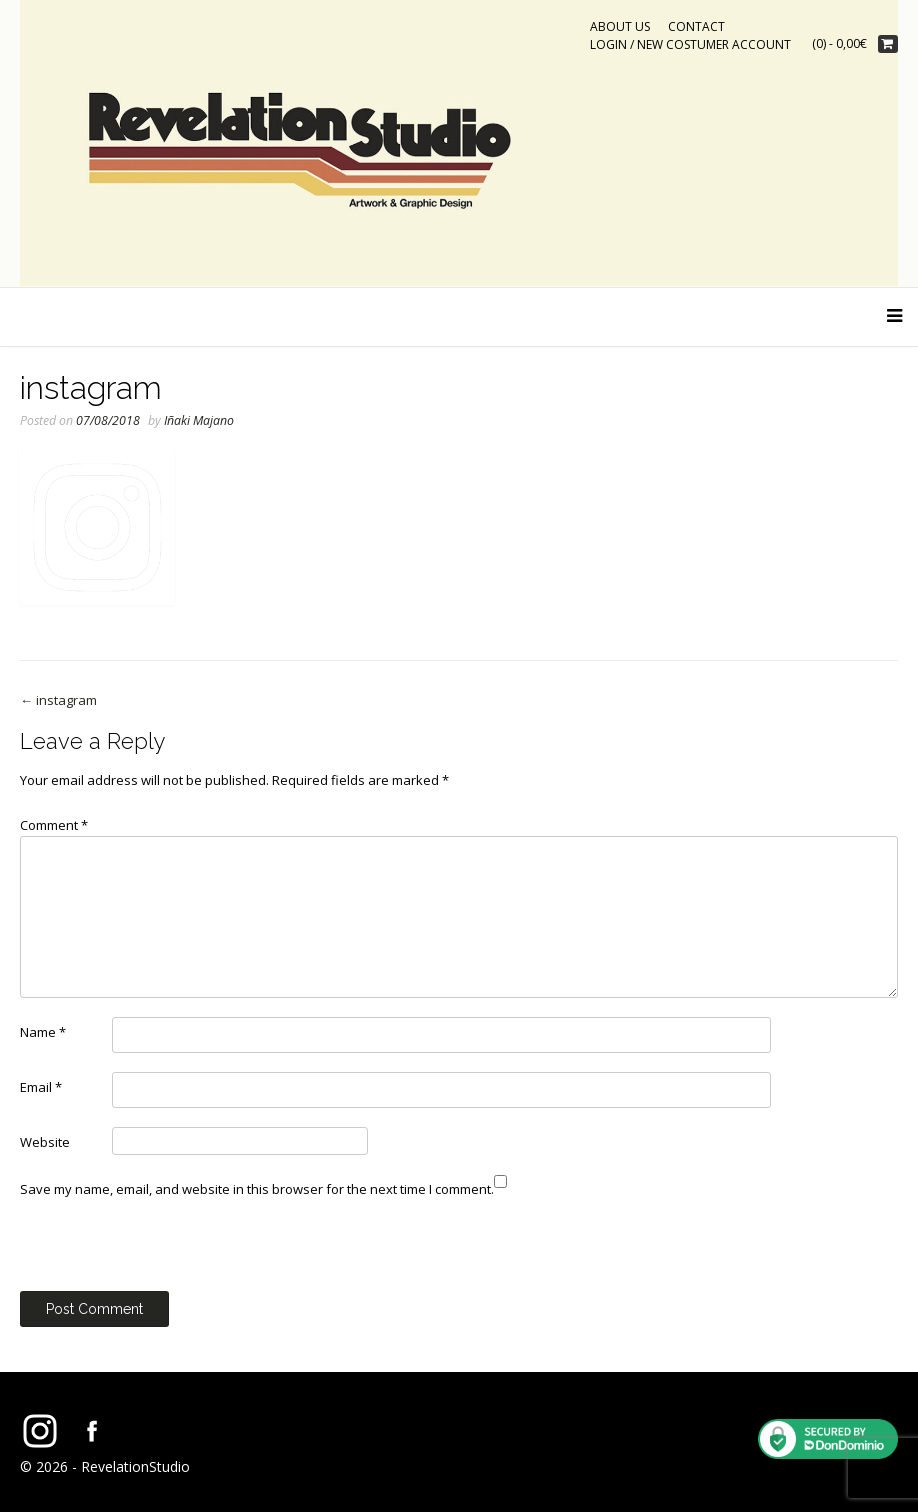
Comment (54, 825)
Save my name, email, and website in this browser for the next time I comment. (257, 1189)
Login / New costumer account (690, 44)
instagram (58, 700)
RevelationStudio (135, 1466)
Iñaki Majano (199, 420)
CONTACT (696, 26)
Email (41, 1087)
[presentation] (172, 1252)
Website (45, 1142)
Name (43, 1032)
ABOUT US (620, 26)
